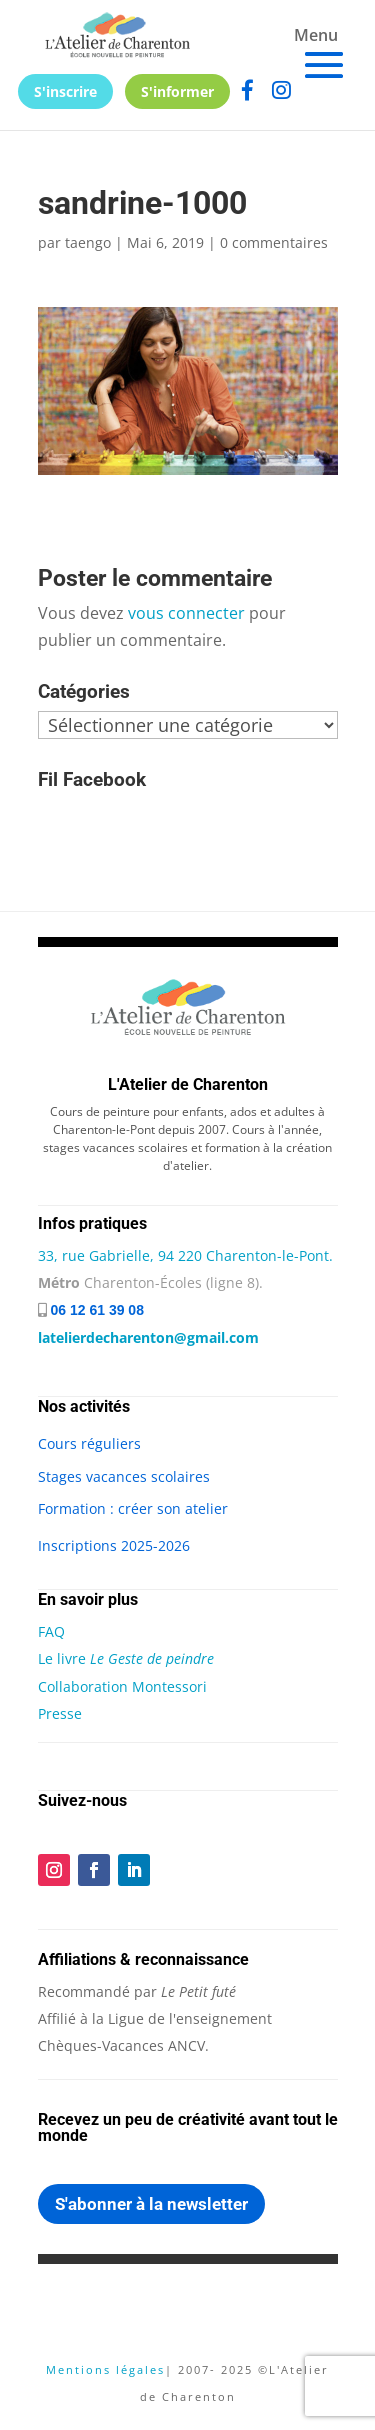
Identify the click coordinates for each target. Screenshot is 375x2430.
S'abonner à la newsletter (151, 2204)
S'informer (177, 91)
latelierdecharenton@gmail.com (148, 1337)
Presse (60, 1713)
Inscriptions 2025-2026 (114, 1545)
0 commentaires (274, 242)
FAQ (51, 1631)
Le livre (126, 1658)
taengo (88, 242)
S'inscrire (65, 91)
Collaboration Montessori (122, 1686)
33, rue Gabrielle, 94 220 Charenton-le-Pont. (185, 1255)
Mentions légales (105, 2369)
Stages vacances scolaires (124, 1476)
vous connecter (186, 613)
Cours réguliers (89, 1443)
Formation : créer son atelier (133, 1508)
